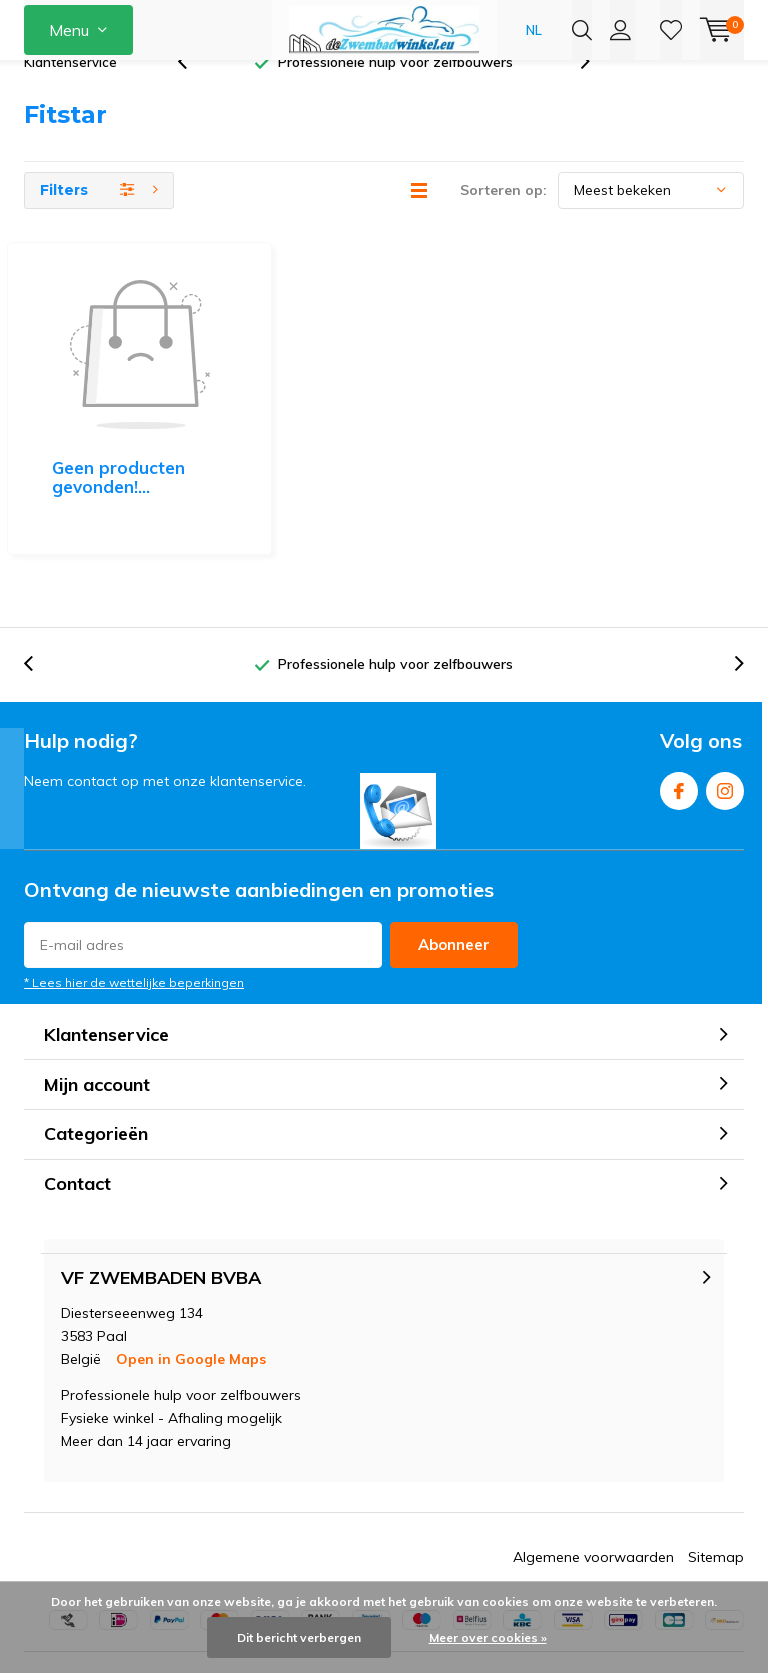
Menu (69, 30)
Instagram (725, 699)
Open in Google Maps (191, 1272)
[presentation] (193, 94)
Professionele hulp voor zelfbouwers (395, 94)
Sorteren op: (503, 222)
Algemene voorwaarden (593, 1470)
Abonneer (454, 857)
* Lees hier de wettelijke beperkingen (134, 895)
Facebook (679, 699)
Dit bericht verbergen (299, 1637)
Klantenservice (70, 94)
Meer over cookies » (488, 1637)
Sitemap (716, 1470)
